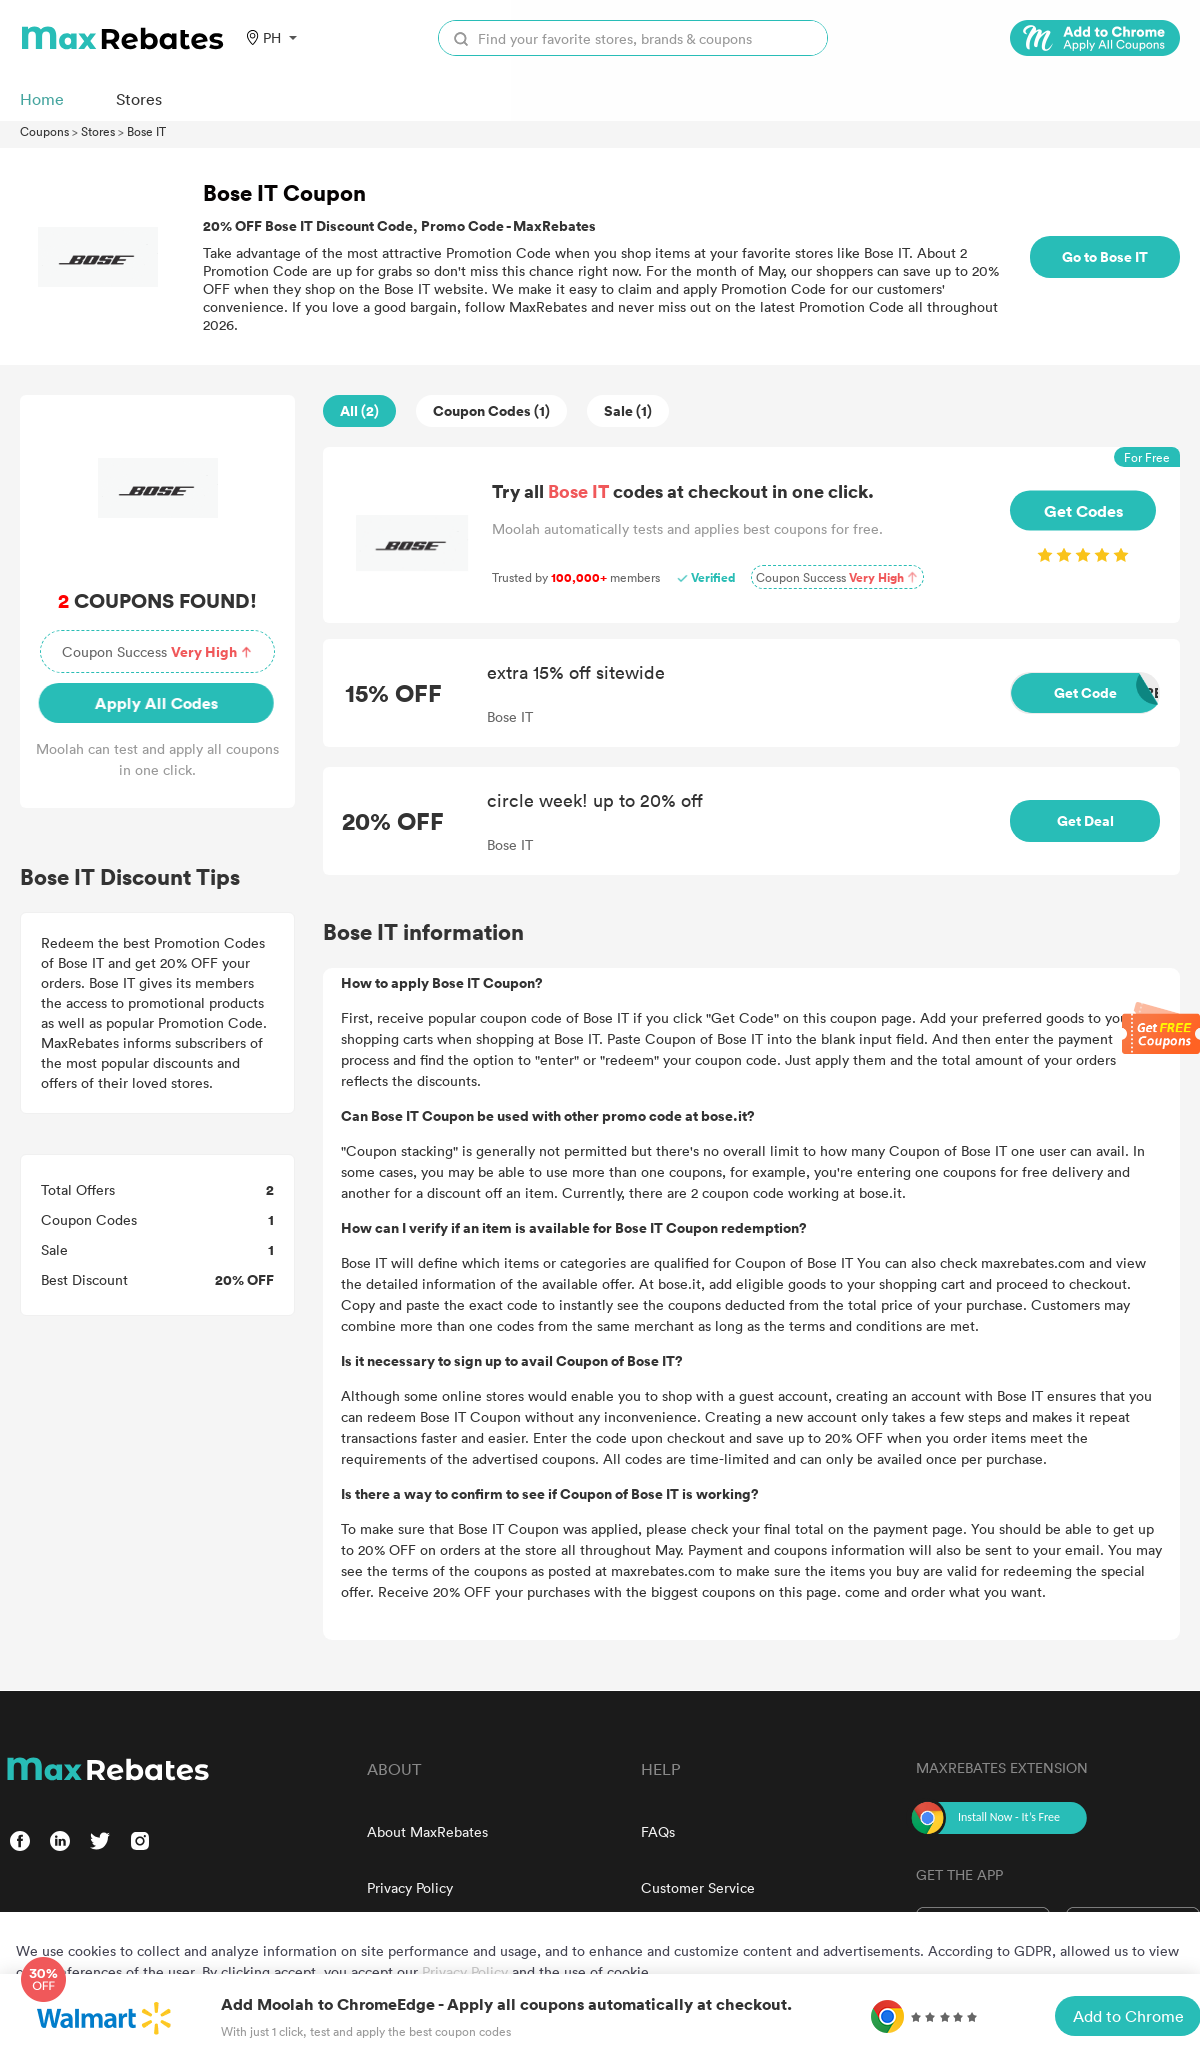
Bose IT (146, 131)
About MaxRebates (427, 1831)
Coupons (44, 131)
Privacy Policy (410, 1887)
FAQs (658, 1831)
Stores (98, 131)
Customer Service (698, 1887)
